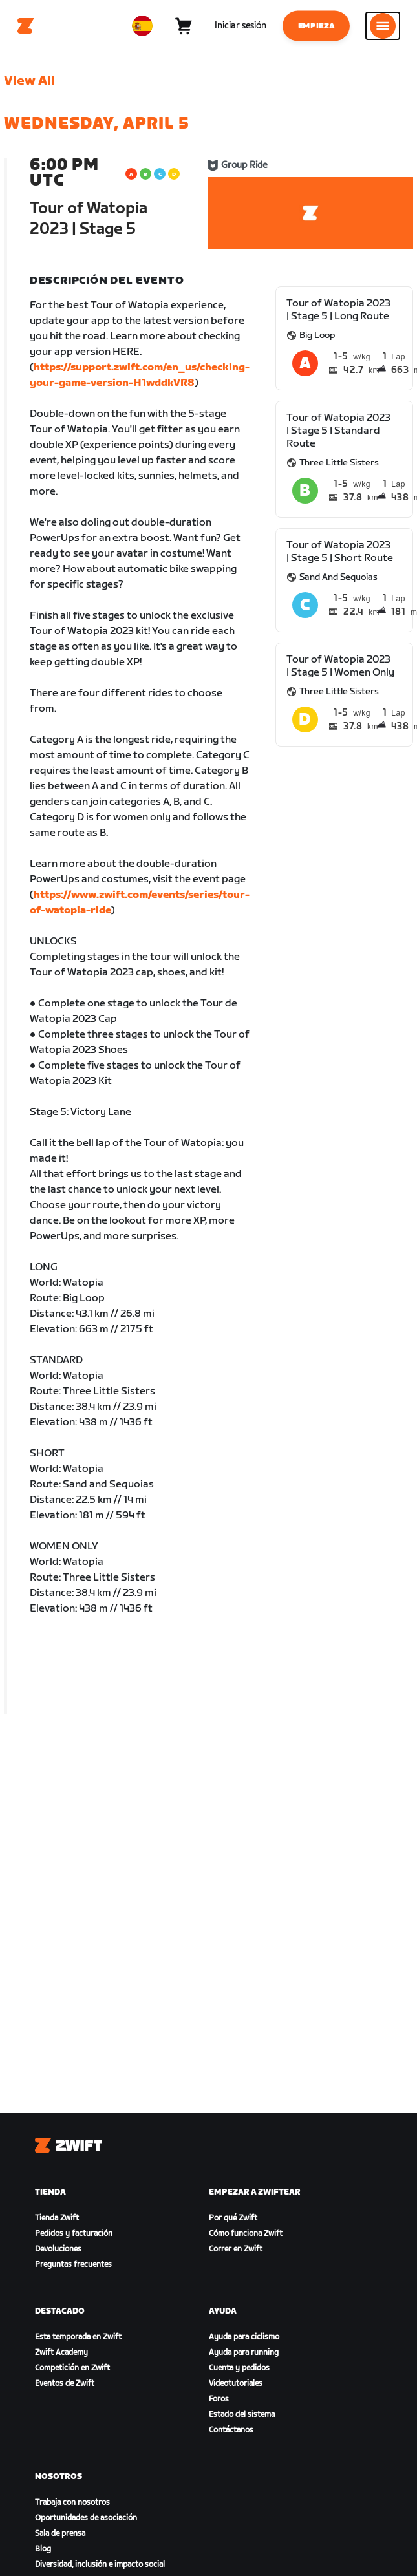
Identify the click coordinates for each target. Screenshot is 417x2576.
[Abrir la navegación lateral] (383, 25)
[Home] (25, 25)
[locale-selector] (142, 26)
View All (29, 81)
